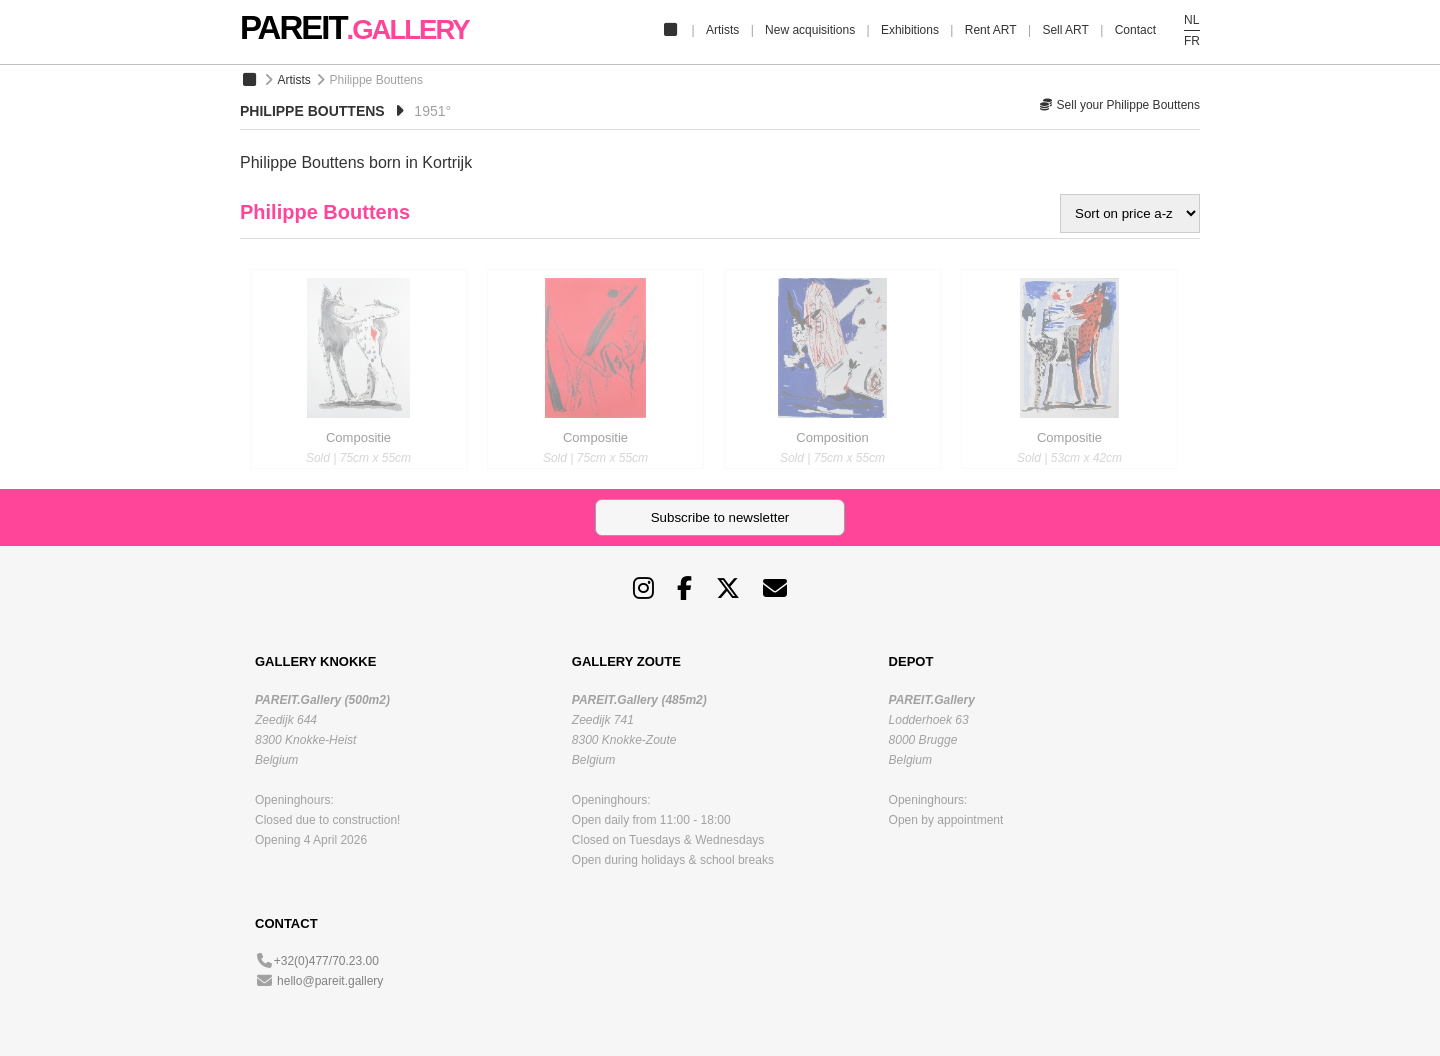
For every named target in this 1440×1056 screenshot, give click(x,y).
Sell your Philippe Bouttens (1119, 105)
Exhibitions (910, 30)
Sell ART (1065, 30)
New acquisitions (810, 30)
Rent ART (991, 30)
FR (1192, 41)
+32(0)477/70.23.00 (326, 961)
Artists (722, 30)
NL (1191, 20)
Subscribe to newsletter (720, 517)
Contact (1135, 30)
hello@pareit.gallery (330, 981)
